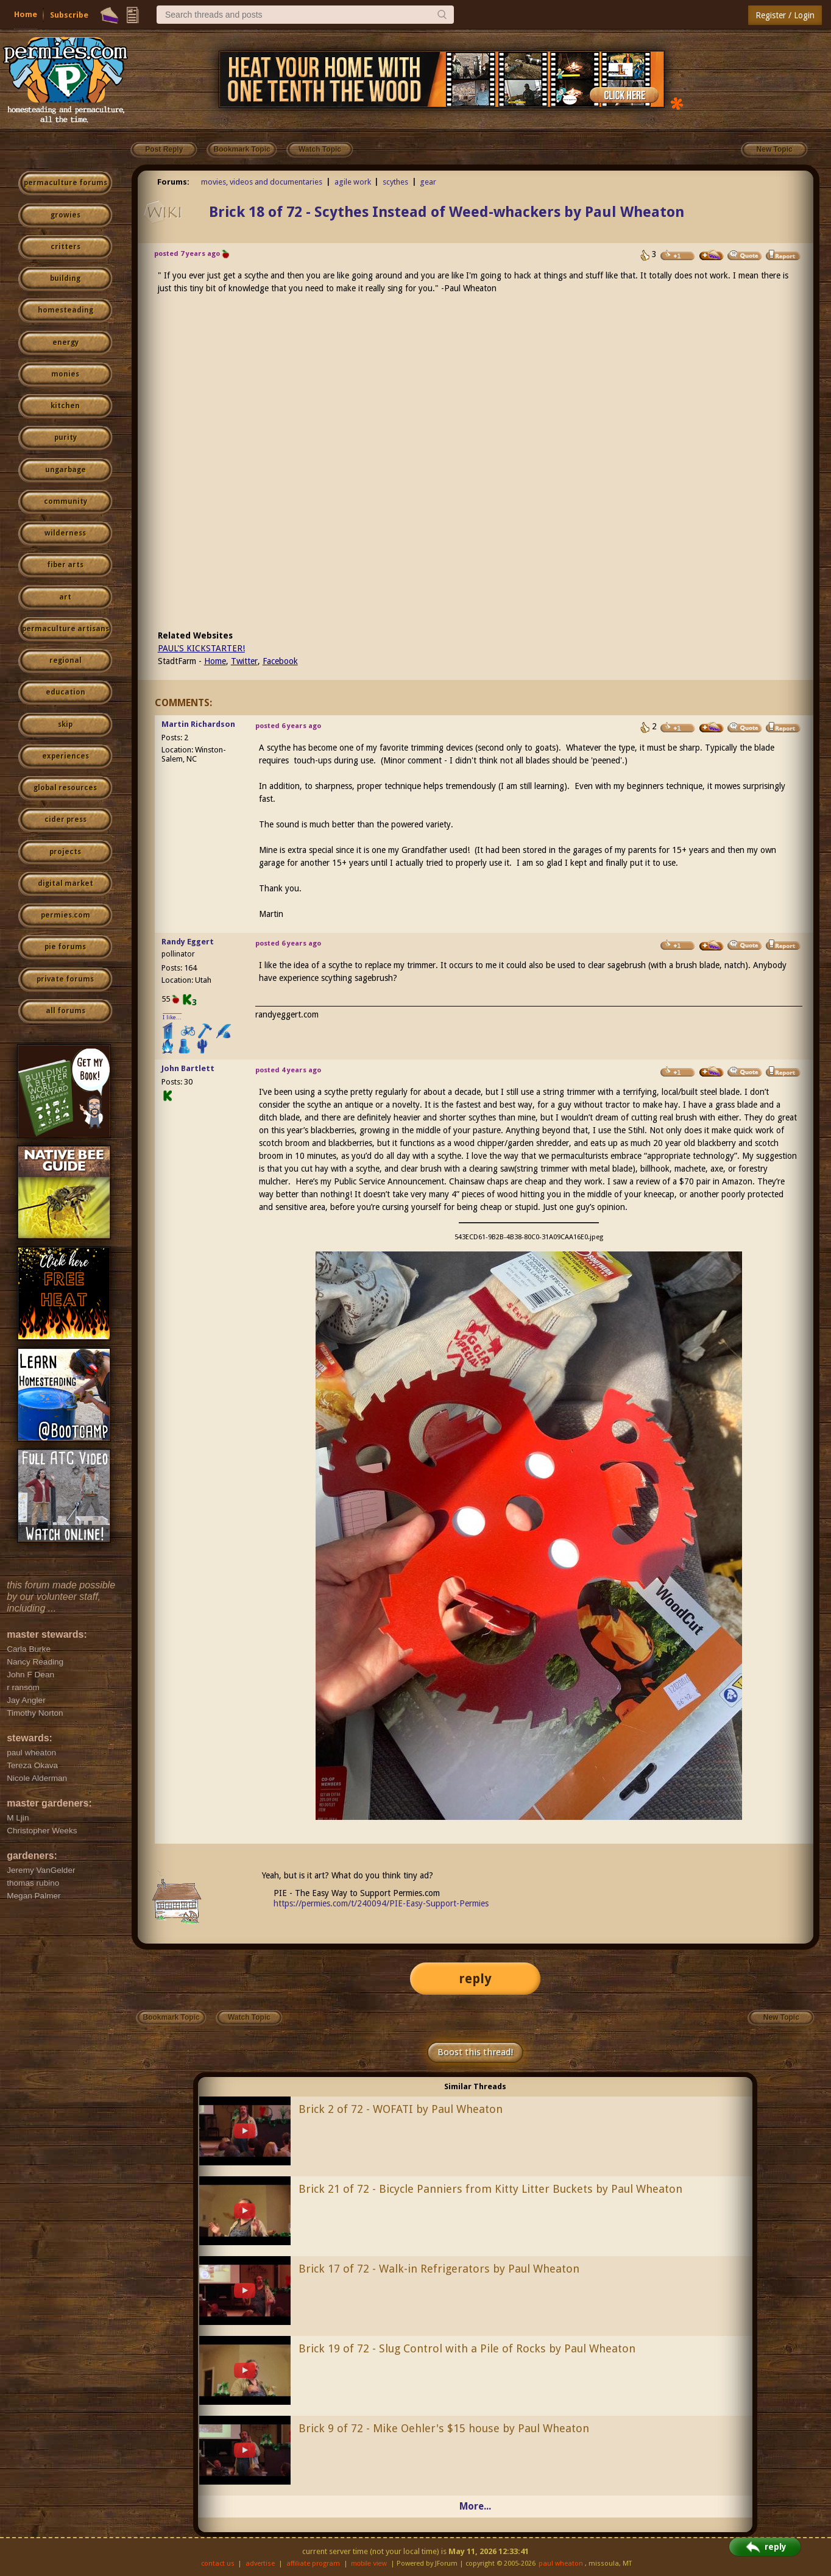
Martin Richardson (198, 724)
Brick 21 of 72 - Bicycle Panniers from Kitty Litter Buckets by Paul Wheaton (490, 2188)
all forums (65, 1011)
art (65, 597)
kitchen (65, 406)
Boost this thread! (475, 2052)
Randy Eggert (187, 941)
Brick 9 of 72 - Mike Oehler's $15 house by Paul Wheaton (444, 2428)
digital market (65, 883)
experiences (65, 756)
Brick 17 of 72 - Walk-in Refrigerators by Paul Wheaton (439, 2268)
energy (65, 342)
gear (428, 181)
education (65, 692)
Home (25, 14)
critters (65, 246)
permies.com (65, 915)
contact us (218, 2563)
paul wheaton (561, 2563)
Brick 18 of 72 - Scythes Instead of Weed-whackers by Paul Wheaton (446, 212)
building (65, 278)
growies (65, 215)
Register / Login (785, 15)
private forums (65, 979)
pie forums (65, 947)
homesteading (65, 310)
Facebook (280, 661)
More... (475, 2506)
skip (65, 724)
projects (65, 851)
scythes (395, 181)
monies (65, 374)
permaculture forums (65, 183)
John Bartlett (187, 1068)
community (65, 501)
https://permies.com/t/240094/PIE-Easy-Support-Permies (381, 1903)
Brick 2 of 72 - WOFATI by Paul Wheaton (401, 2109)
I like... (172, 1017)
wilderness (65, 533)
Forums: (173, 181)
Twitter (244, 661)
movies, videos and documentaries (261, 181)
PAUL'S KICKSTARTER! (201, 648)
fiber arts (65, 565)
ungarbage (65, 469)
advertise (260, 2563)
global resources (65, 788)
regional (65, 660)
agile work (352, 181)
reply (475, 1978)
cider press (65, 819)
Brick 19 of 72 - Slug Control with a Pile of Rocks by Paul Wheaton (467, 2348)
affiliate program (313, 2563)
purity (65, 437)
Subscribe (69, 14)
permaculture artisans (65, 629)
